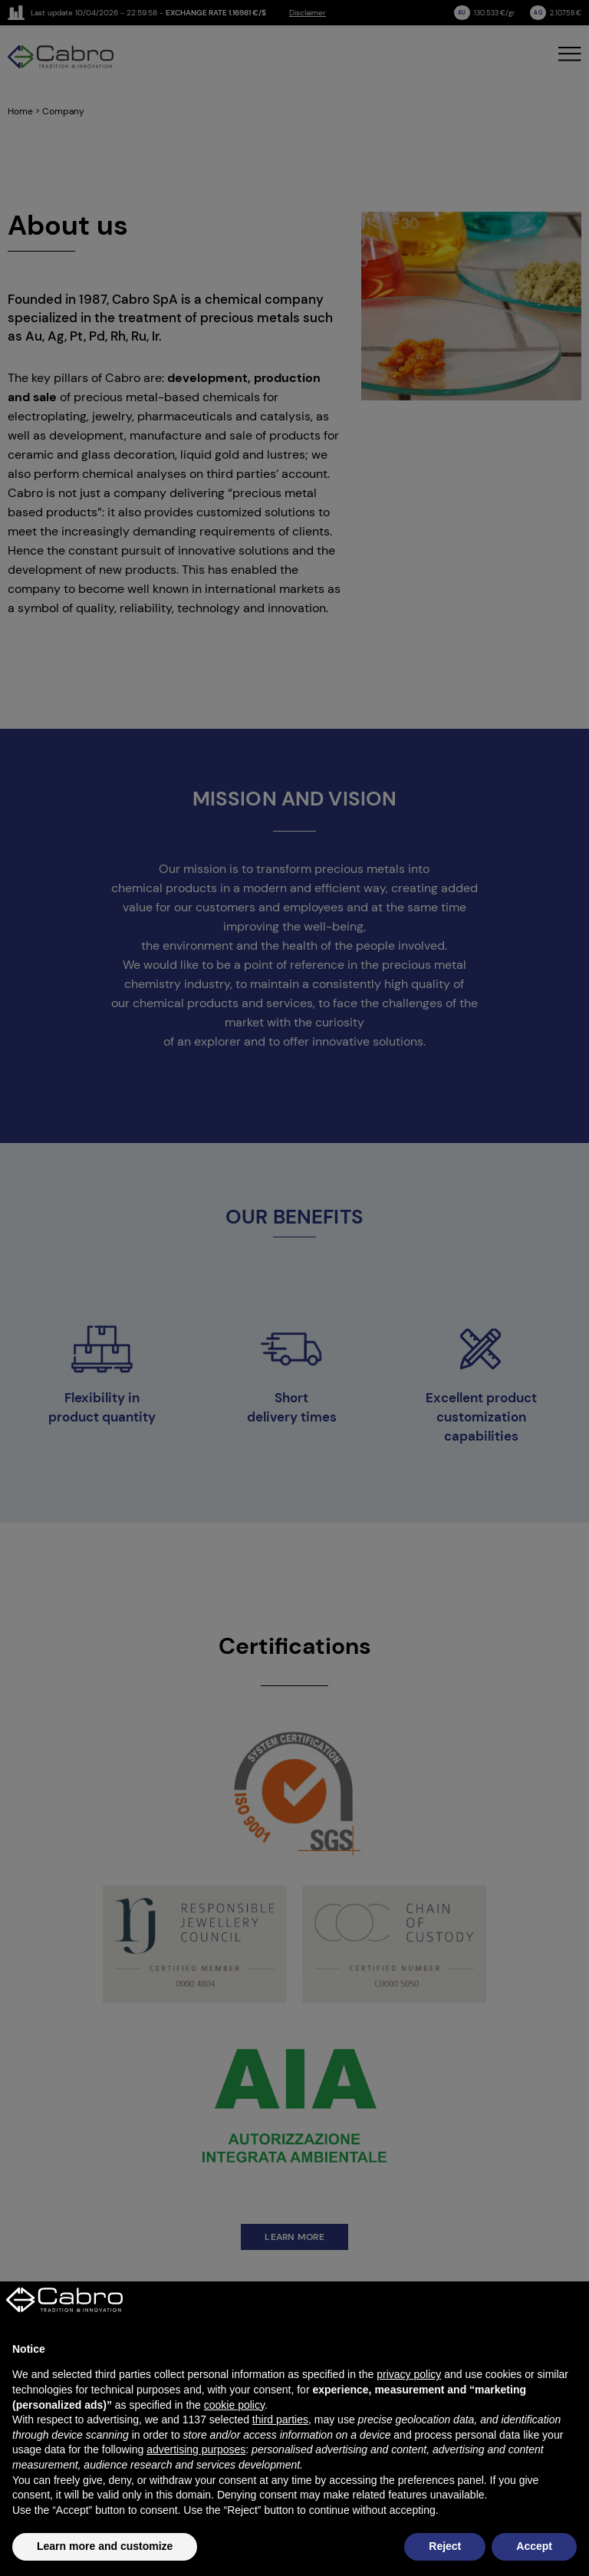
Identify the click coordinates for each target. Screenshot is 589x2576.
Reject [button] (445, 2546)
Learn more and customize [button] (105, 2546)
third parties (280, 2419)
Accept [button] (534, 2546)
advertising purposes (195, 2449)
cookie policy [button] (234, 2405)
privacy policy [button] (409, 2374)
